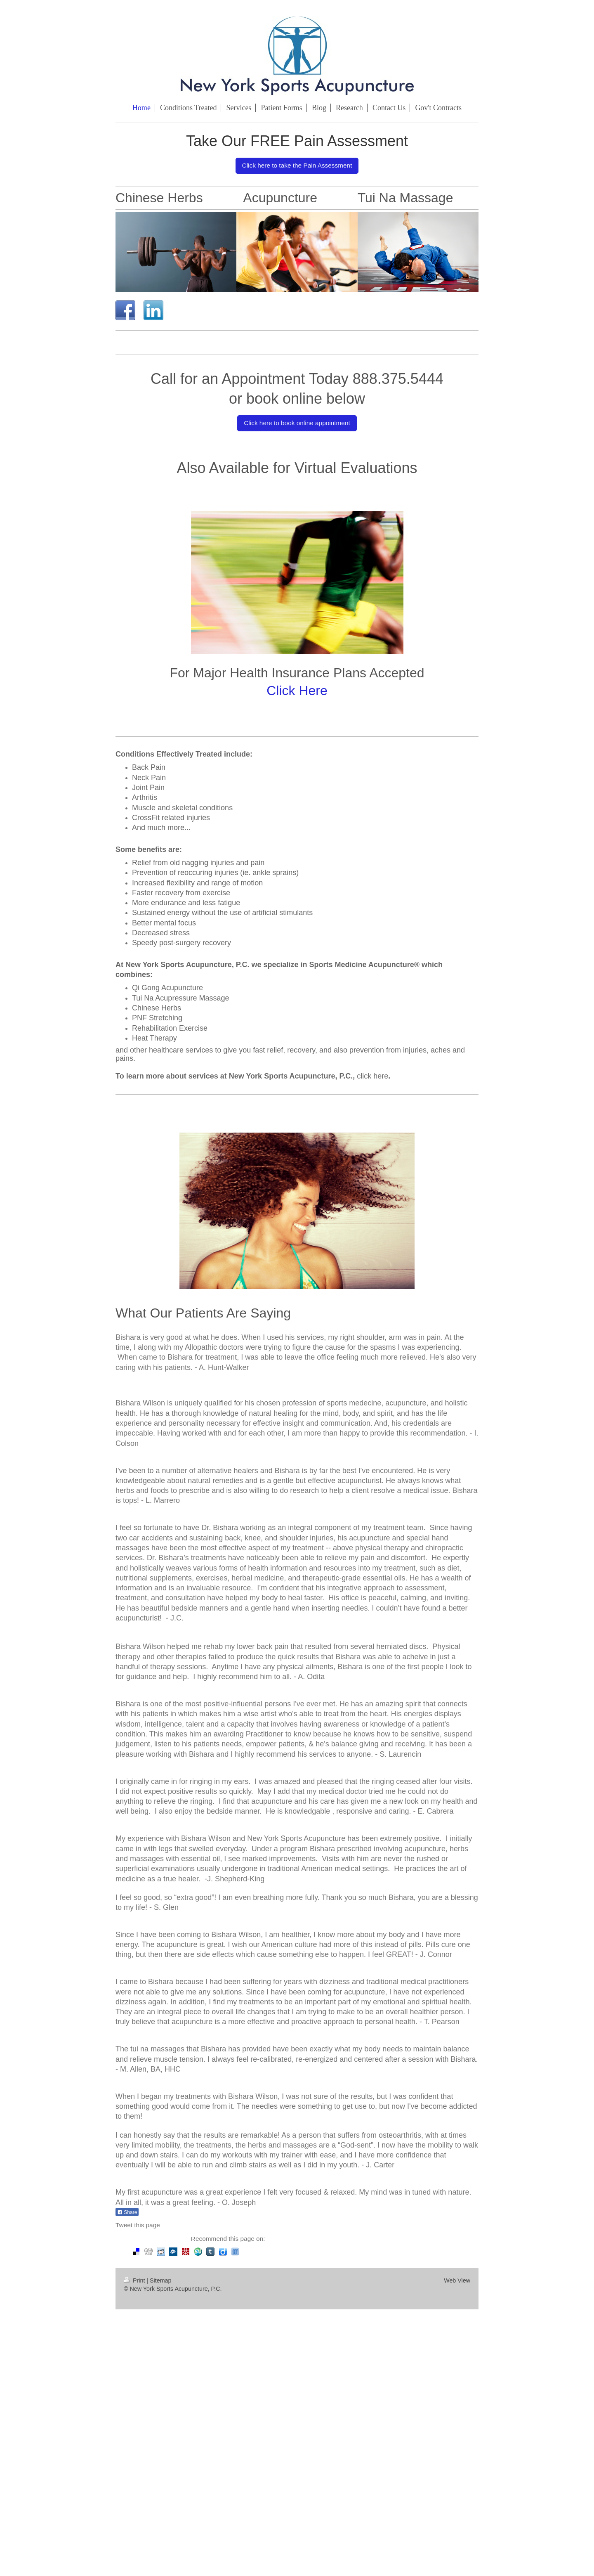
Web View (457, 2280)
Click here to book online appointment (297, 422)
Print (135, 2280)
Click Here (297, 690)
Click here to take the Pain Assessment (297, 165)
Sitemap (160, 2280)
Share (127, 2212)
